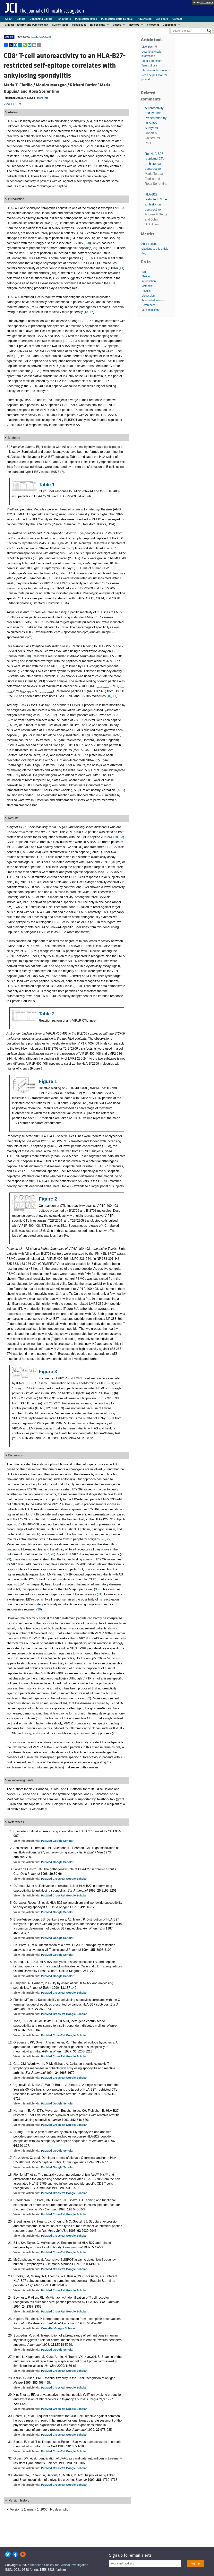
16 (91, 312)
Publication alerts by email (117, 18)
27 (108, 1539)
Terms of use (149, 65)
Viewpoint (153, 24)
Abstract (146, 276)
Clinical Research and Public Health (26, 24)
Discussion (148, 295)
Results (146, 290)
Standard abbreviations (155, 70)
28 (52, 1554)
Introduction (148, 281)
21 (61, 666)
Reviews (134, 24)
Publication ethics (86, 18)
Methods (146, 286)
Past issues (79, 24)
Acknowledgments (152, 300)
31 (99, 1594)
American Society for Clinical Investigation (59, 2565)
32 (88, 1698)
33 (38, 1718)
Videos (117, 24)
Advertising (145, 18)
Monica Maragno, (53, 85)
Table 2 (47, 1013)
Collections (169, 24)
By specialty (97, 24)
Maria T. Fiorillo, (20, 85)
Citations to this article (154, 251)
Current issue (60, 24)
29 (8, 1559)
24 (79, 986)
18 (16, 356)
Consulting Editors (41, 18)
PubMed (47, 1840)
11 (121, 268)
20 (38, 371)
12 (56, 278)
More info (42, 97)
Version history (150, 309)
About (9, 18)
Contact (177, 18)
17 (71, 341)
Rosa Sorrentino (44, 91)
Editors (21, 18)
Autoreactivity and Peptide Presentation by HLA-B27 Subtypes (156, 118)
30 (96, 1589)
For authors (64, 18)
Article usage (149, 243)
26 (103, 1539)
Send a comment (151, 60)
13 (86, 312)
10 (84, 258)
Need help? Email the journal (154, 77)
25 (15, 1438)
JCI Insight (206, 2)
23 (121, 837)
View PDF (13, 104)
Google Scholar (63, 1840)
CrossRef (59, 1878)
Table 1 (47, 484)
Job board (162, 18)
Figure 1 (48, 1081)
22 (54, 715)
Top (143, 271)
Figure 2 (48, 1198)
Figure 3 (48, 1371)
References (148, 305)
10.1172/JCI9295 (41, 36)
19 (33, 371)
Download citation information (152, 53)
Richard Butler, (85, 85)
